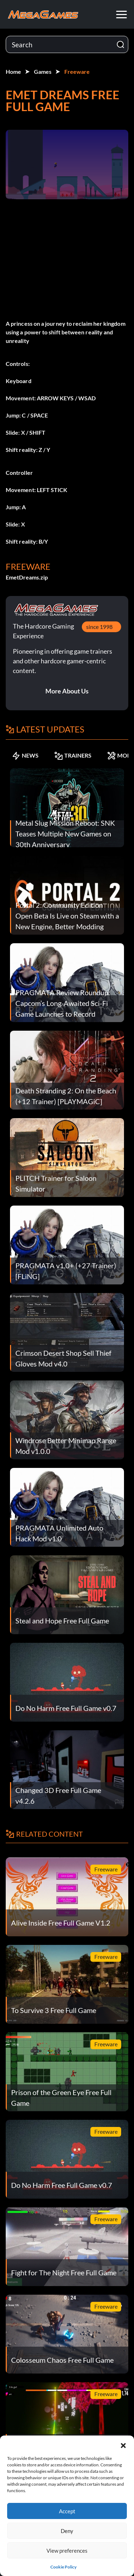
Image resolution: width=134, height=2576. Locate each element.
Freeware (77, 71)
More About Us (67, 691)
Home (13, 71)
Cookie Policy (63, 2567)
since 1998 (99, 626)
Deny (67, 2531)
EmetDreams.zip (27, 577)
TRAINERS (72, 755)
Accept (67, 2511)
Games (42, 71)
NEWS (25, 755)
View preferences (67, 2550)
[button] (123, 2444)
